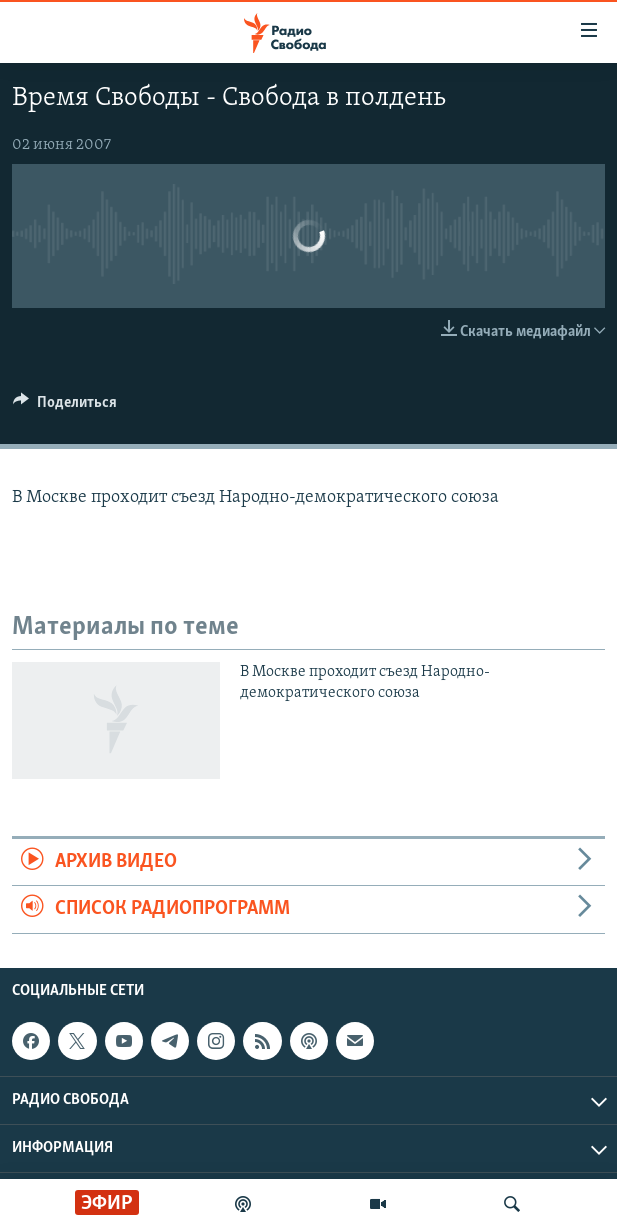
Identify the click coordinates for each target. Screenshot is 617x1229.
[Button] (65, 407)
